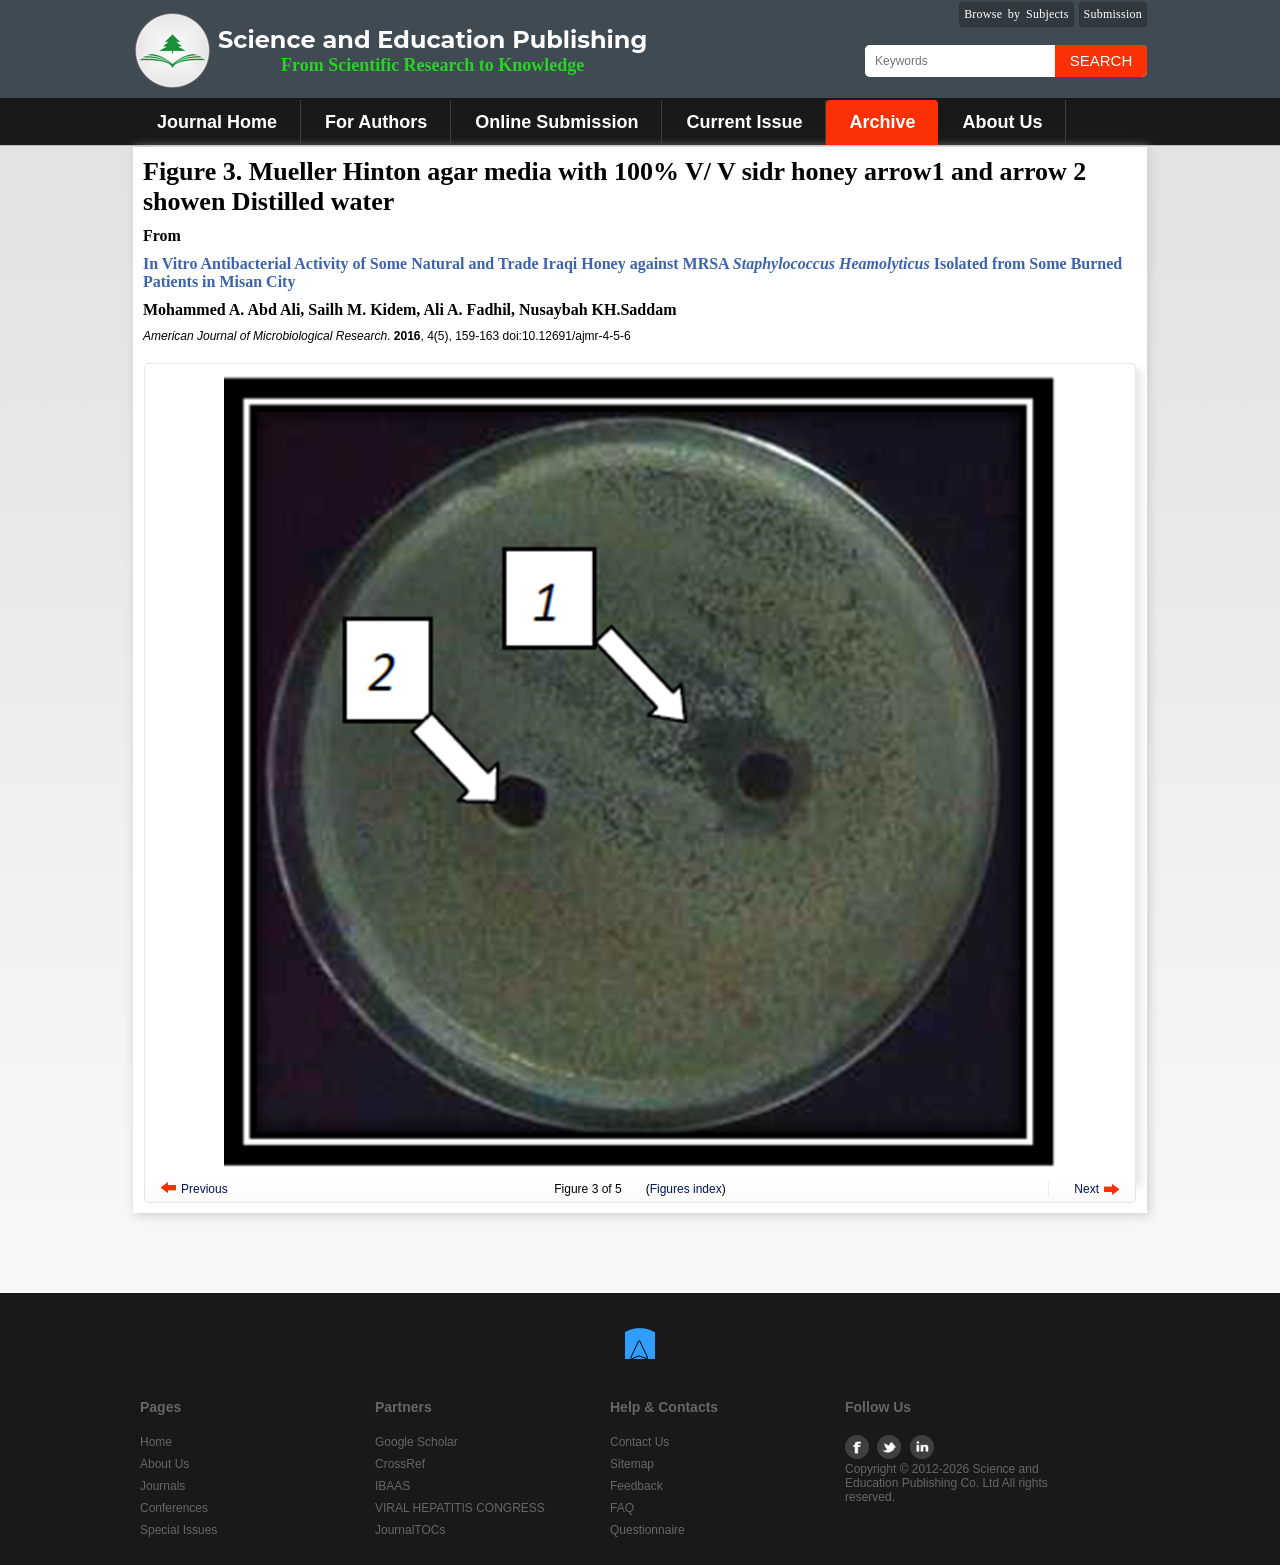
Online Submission (556, 122)
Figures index (686, 1189)
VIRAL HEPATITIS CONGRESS (460, 1508)
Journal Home (217, 122)
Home (156, 1442)
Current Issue (744, 122)
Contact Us (639, 1442)
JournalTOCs (410, 1530)
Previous (204, 1189)
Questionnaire (647, 1530)
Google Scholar (416, 1442)
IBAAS (392, 1486)
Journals (162, 1486)
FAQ (622, 1508)
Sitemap (632, 1464)
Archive (882, 122)
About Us (1002, 122)
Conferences (174, 1508)
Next (1086, 1189)
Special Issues (178, 1530)
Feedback (636, 1486)
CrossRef (400, 1464)
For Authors (376, 122)
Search (1101, 60)
